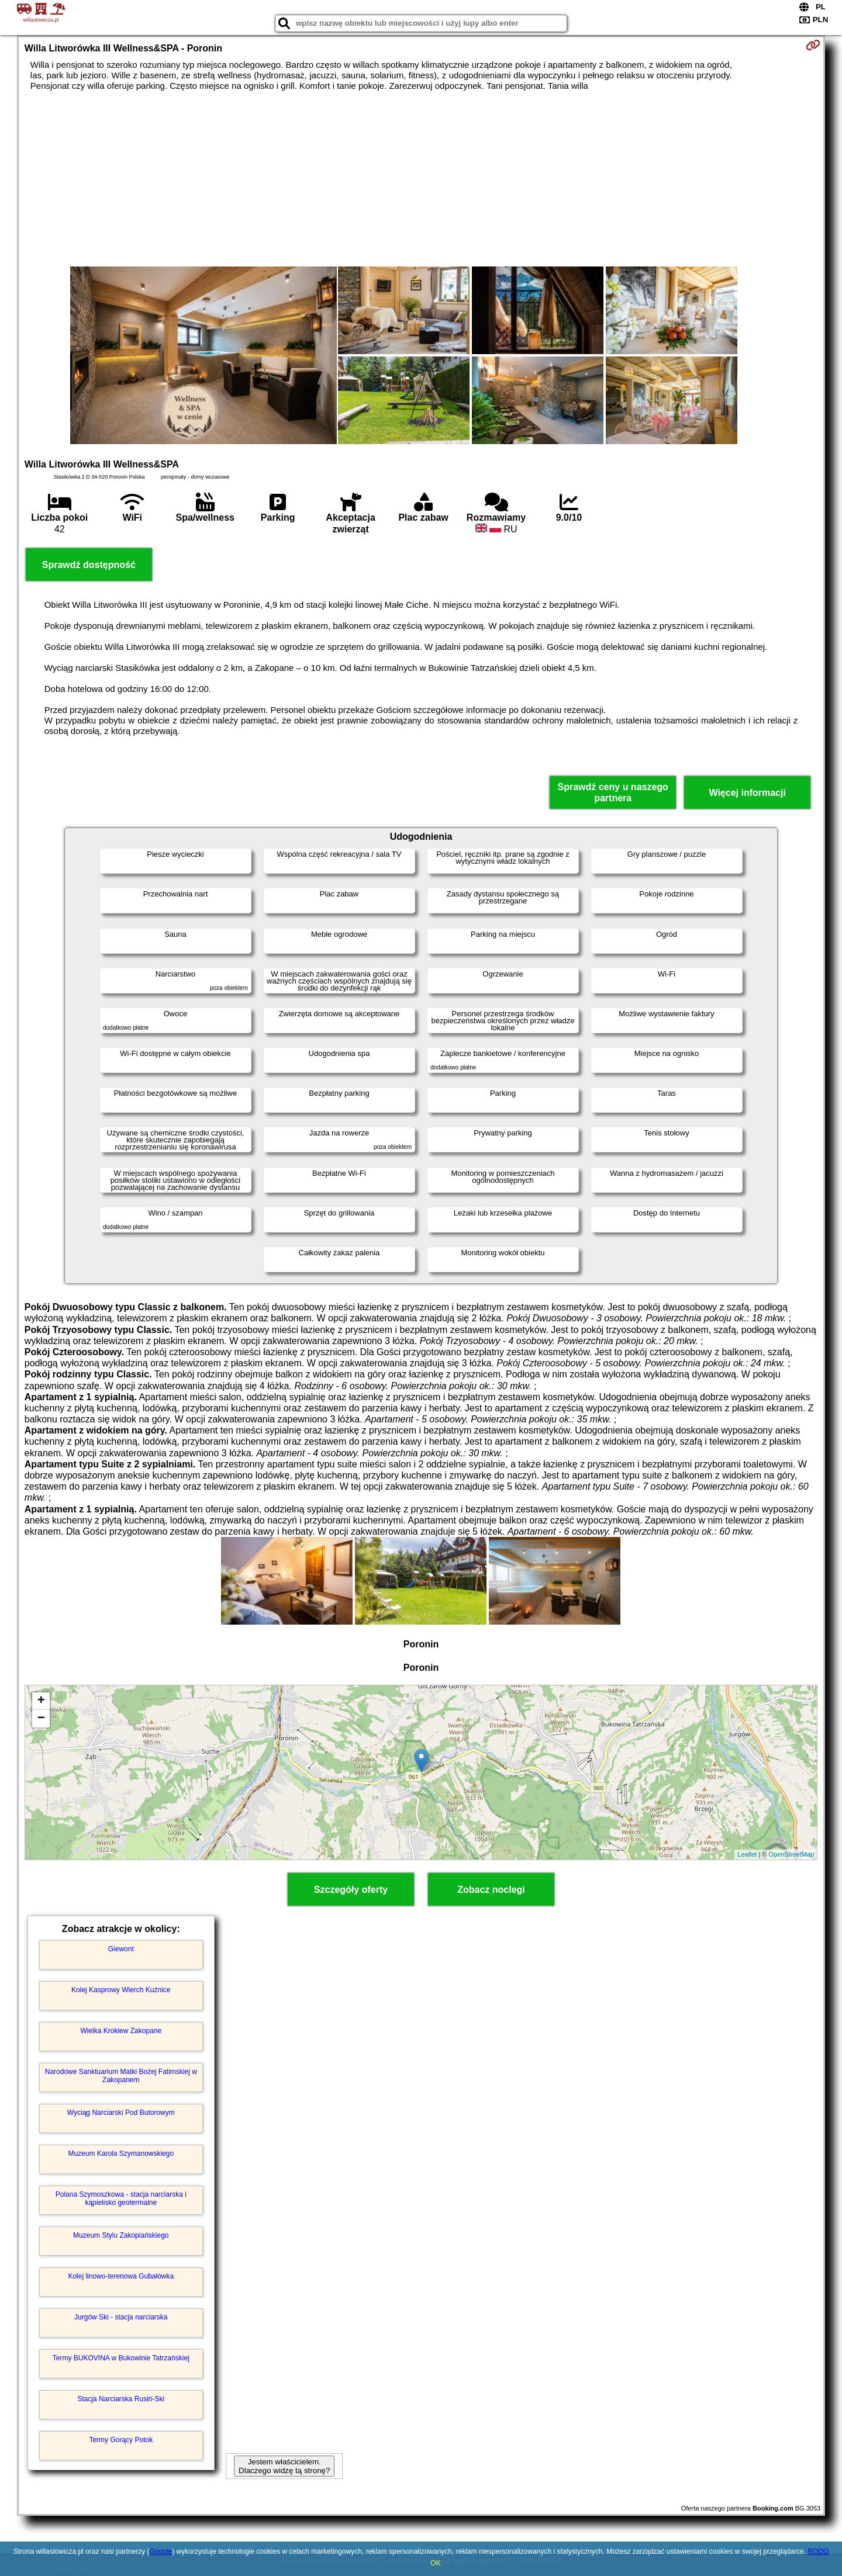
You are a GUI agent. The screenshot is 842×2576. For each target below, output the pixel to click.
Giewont (121, 1949)
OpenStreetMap (792, 1854)
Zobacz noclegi (491, 1890)
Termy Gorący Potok (121, 2440)
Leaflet (747, 1854)
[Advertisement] (421, 179)
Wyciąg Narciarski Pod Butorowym (121, 2112)
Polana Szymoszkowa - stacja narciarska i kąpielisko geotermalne (121, 2198)
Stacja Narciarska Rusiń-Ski (120, 2399)
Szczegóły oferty (351, 1890)
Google (160, 2551)
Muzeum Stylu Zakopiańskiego (120, 2235)
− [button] (41, 1718)
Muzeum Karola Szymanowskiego (121, 2153)
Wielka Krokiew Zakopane (120, 2031)
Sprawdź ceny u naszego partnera (612, 792)
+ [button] (41, 1701)
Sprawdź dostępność (89, 565)
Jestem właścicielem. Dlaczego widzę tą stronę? (284, 2466)
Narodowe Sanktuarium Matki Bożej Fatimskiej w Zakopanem (121, 2076)
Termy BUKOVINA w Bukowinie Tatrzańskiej (121, 2358)
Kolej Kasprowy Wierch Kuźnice (120, 1990)
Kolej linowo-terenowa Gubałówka (121, 2276)
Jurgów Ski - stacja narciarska (120, 2317)
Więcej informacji (747, 793)
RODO (818, 2551)
